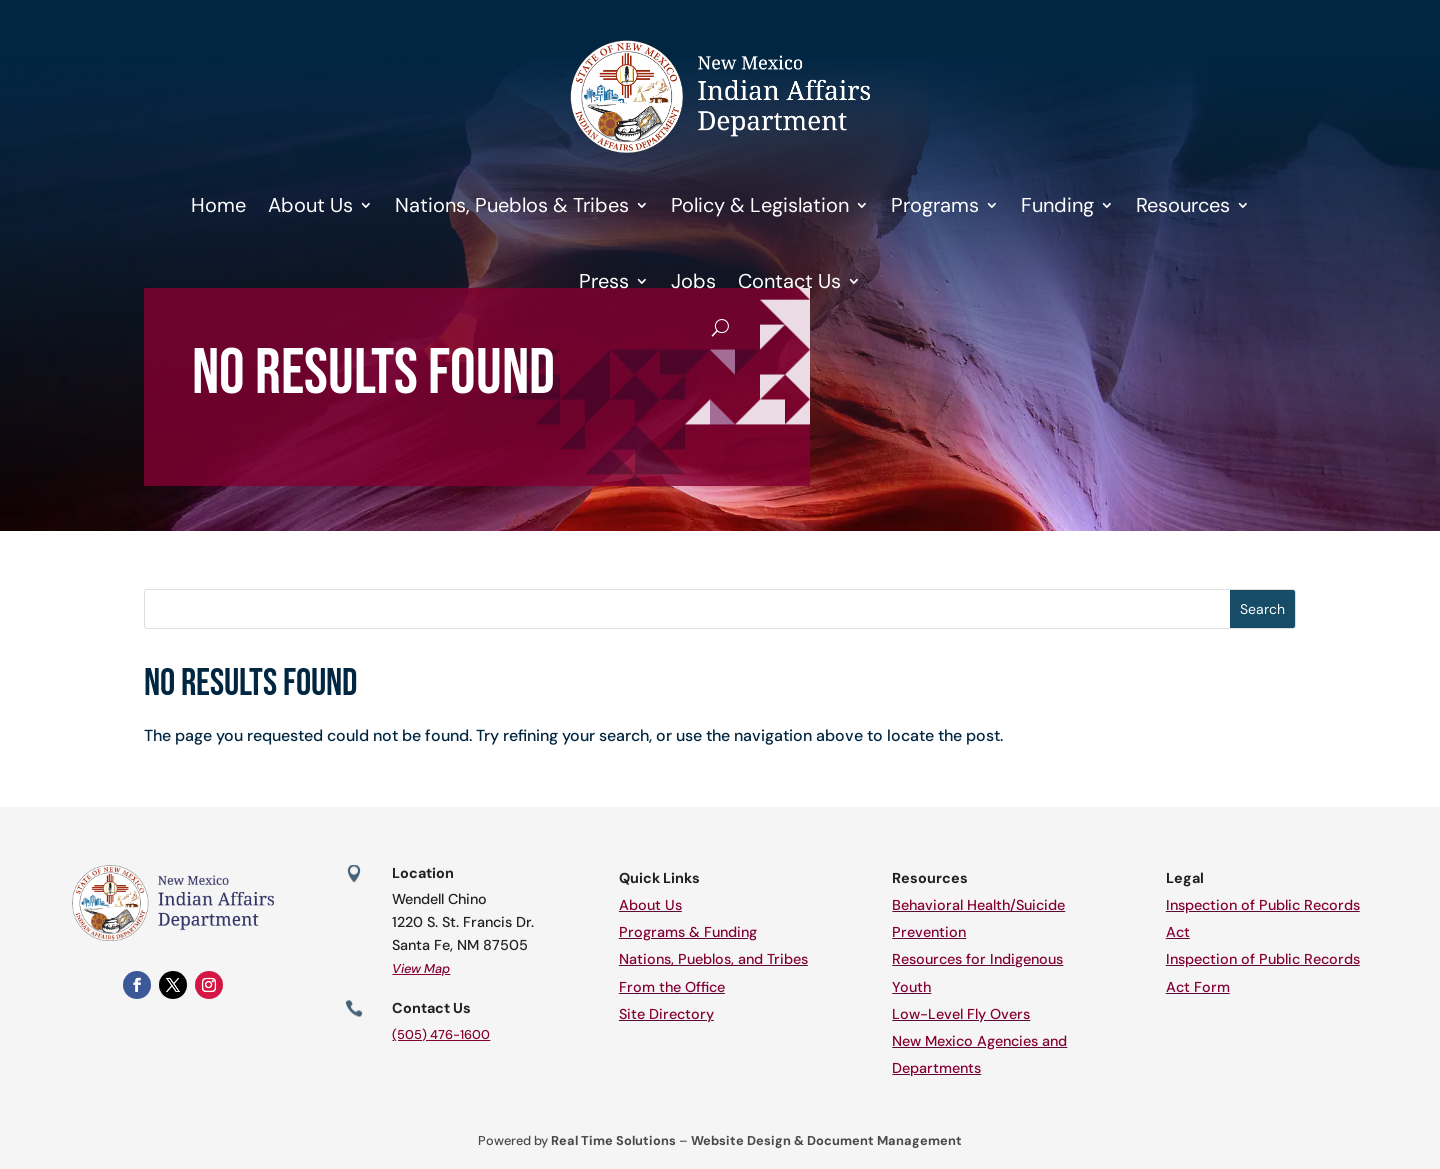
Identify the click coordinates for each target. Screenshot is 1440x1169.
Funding (1057, 205)
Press (604, 281)
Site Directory (666, 1014)
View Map (421, 968)
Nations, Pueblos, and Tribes (713, 959)
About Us (310, 205)
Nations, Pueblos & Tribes (512, 205)
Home (218, 205)
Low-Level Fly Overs (961, 1014)
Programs (935, 205)
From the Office (672, 987)
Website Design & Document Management (826, 1140)
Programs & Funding (688, 932)
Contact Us (789, 281)
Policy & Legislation (760, 205)
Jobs (693, 281)
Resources (1183, 205)
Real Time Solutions (613, 1140)
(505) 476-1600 (441, 1034)
